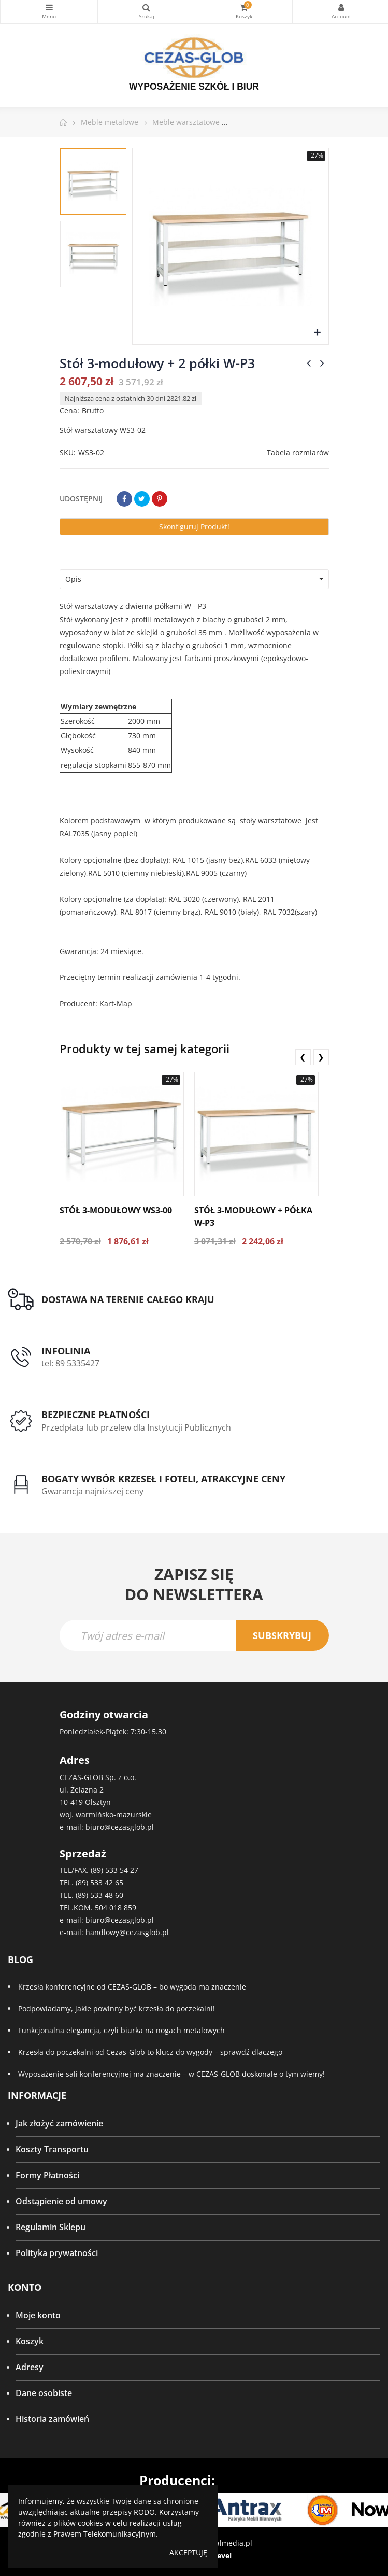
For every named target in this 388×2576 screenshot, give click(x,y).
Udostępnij (124, 499)
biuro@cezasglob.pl (119, 1827)
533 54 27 (121, 1870)
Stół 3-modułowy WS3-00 (116, 1210)
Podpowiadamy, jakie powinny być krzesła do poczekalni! (116, 2008)
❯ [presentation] (321, 1057)
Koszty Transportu (52, 2149)
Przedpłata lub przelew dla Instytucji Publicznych (136, 1427)
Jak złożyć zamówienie (59, 2123)
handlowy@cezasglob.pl (127, 1932)
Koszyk (30, 2341)
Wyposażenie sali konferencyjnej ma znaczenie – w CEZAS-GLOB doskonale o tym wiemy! (171, 2074)
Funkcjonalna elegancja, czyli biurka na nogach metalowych (121, 2030)
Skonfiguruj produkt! (194, 526)
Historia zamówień (52, 2419)
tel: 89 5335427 (70, 1363)
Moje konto (38, 2315)
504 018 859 (115, 1907)
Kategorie (49, 7)
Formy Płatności (47, 2175)
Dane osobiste (44, 2393)
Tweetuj (142, 499)
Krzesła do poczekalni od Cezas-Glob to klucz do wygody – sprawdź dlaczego (150, 2052)
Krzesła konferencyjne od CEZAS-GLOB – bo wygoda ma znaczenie (132, 1987)
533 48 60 (106, 1895)
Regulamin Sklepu (50, 2227)
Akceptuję (188, 2552)
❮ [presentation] (302, 1057)
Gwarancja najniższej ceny (92, 1491)
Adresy (30, 2367)
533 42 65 (106, 1882)
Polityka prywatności (57, 2253)
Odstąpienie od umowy (61, 2201)
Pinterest (159, 499)
